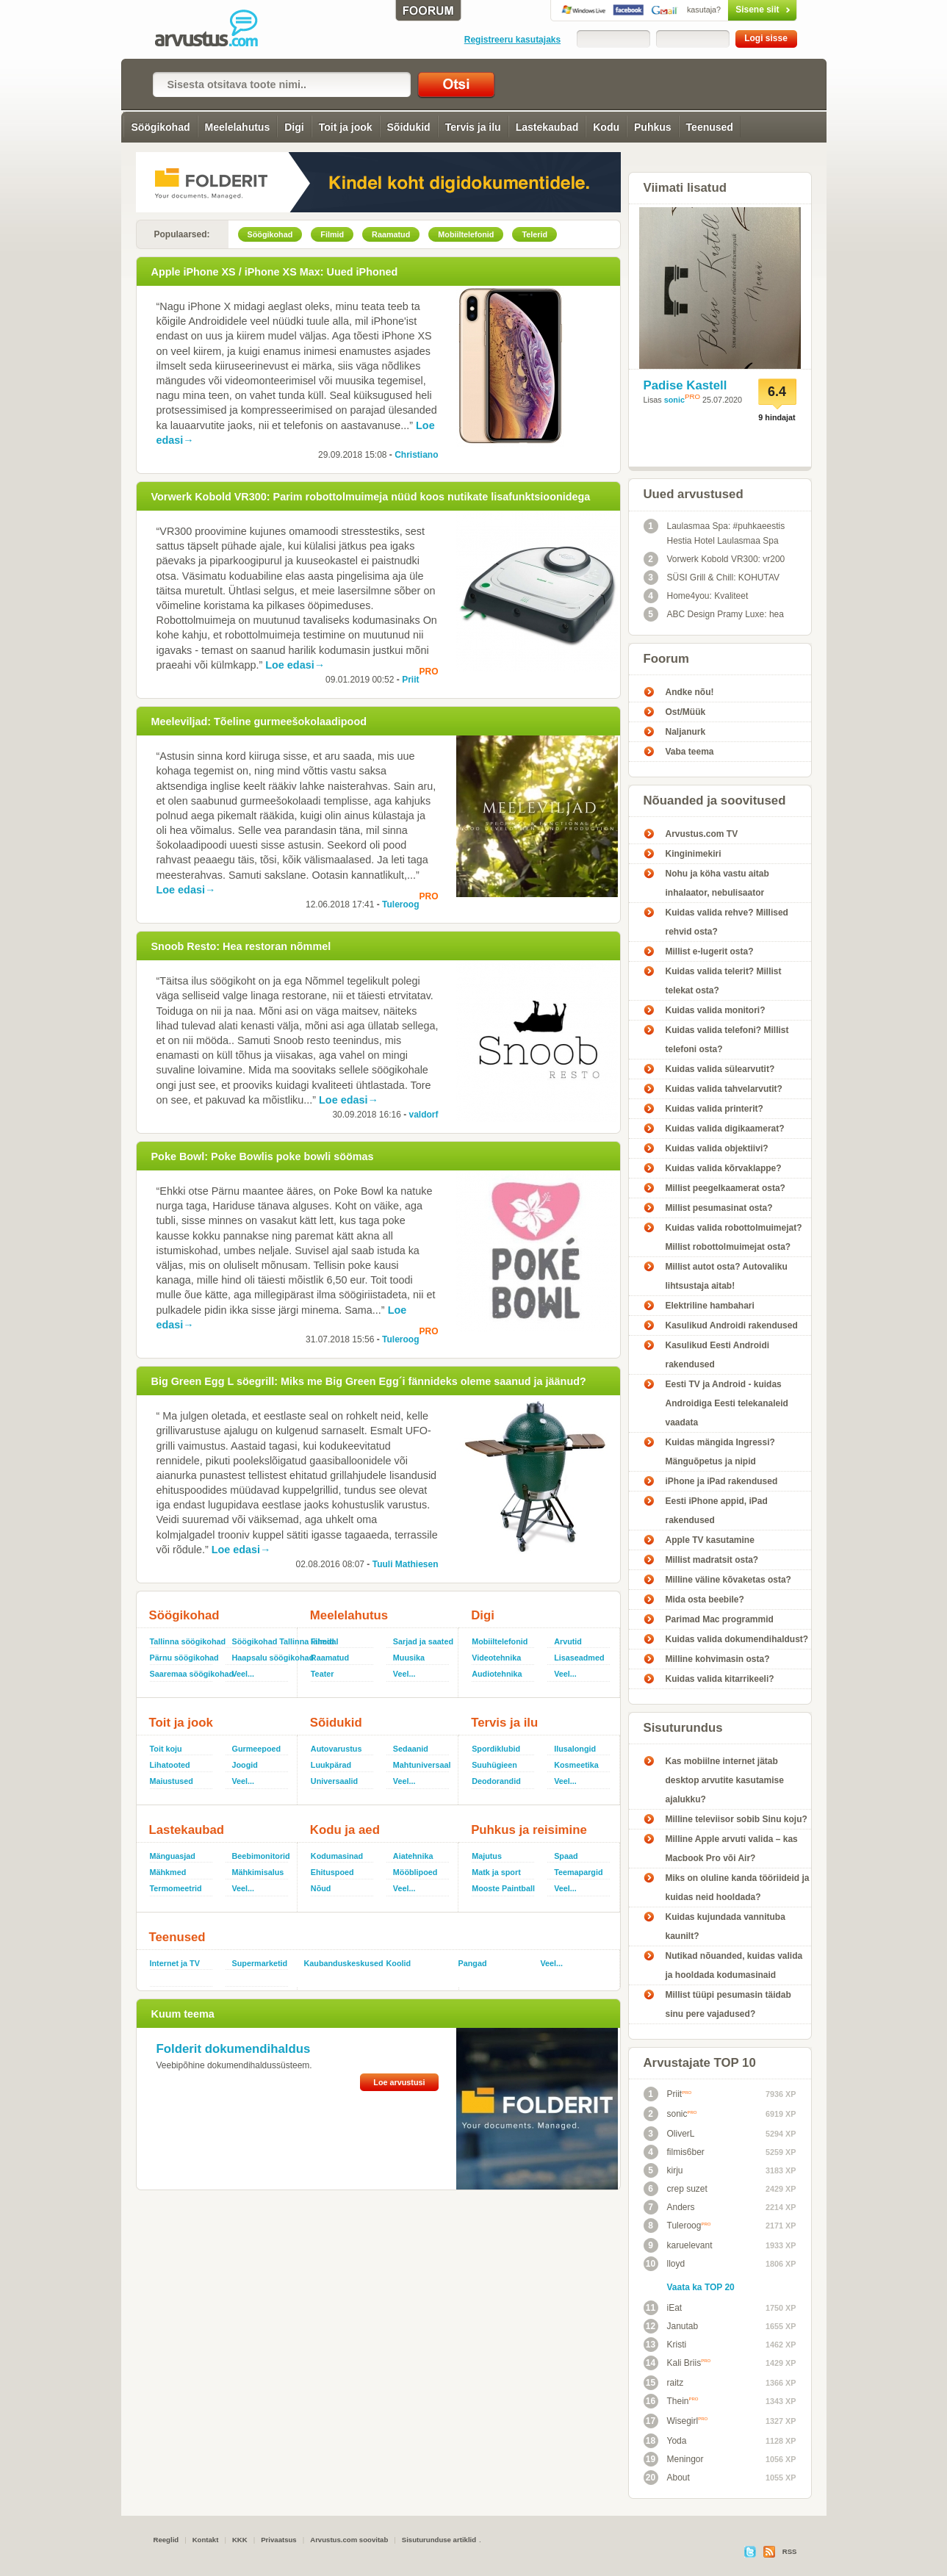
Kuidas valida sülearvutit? (720, 1069)
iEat (663, 2307)
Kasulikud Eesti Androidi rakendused (718, 1355)
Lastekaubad (547, 127)
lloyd (664, 2263)
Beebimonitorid (261, 1856)
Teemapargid (578, 1872)
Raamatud (330, 1657)
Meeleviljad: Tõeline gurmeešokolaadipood (259, 721)
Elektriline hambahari (710, 1305)
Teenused (709, 127)
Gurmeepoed (256, 1748)
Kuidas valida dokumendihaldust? (737, 1639)
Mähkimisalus (258, 1872)
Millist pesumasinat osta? (719, 1208)
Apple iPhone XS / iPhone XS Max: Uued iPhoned (274, 272)
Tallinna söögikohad (185, 1641)
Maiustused (171, 1781)
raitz (664, 2382)
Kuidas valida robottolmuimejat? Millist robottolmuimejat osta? (734, 1237)
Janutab (671, 2326)
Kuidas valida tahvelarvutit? (724, 1089)
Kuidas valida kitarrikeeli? (720, 1679)
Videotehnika (496, 1657)
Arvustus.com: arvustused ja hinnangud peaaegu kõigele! (216, 29)
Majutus (487, 1856)
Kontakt (205, 2540)
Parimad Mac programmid (720, 1619)
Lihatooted (170, 1764)
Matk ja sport (496, 1872)
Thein (671, 2401)
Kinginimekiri (693, 854)
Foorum (666, 659)
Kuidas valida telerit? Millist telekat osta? (724, 981)
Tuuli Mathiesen (405, 1564)
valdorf (423, 1114)
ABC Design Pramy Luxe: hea (714, 614)
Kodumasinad (337, 1856)
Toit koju (166, 1748)
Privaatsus (279, 2540)
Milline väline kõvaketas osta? (728, 1580)
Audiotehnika (497, 1673)
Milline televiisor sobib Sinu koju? (736, 1819)
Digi (293, 127)
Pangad (472, 1963)
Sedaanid (410, 1748)
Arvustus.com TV (702, 834)
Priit (410, 679)
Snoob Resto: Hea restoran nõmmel (241, 946)
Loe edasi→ (295, 665)
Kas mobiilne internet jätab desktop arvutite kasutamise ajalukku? (725, 1780)
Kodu (606, 127)
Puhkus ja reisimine (529, 1830)
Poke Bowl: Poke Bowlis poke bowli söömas (262, 1156)
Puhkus (652, 127)
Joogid (245, 1764)
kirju (663, 2170)
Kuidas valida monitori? (716, 1010)
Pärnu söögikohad (184, 1657)
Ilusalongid (575, 1748)
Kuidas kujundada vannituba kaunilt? (725, 1926)
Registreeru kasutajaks (512, 40)
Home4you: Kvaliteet (696, 596)
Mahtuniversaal (422, 1764)
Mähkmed (168, 1872)
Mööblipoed (415, 1872)
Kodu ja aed (345, 1830)
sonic (674, 399)
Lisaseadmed (579, 1657)
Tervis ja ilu (473, 127)
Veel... (243, 1673)
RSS (789, 2551)
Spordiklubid (496, 1748)
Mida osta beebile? (705, 1599)
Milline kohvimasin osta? (718, 1659)
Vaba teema (690, 751)
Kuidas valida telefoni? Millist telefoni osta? (727, 1039)
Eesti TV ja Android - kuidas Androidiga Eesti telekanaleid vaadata (727, 1403)
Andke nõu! (690, 692)
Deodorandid (496, 1781)
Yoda (665, 2440)
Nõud (321, 1888)
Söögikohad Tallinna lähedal (261, 1641)
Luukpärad (331, 1764)
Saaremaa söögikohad (185, 1673)
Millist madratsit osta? (712, 1560)
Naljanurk (686, 732)
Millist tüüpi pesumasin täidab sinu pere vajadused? (728, 2004)
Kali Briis (677, 2363)
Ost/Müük (686, 712)
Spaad (565, 1856)
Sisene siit (731, 9)
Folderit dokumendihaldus (233, 2049)
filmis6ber (674, 2152)
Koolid (398, 1963)
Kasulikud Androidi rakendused (732, 1325)
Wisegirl (676, 2421)
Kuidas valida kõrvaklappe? (724, 1168)
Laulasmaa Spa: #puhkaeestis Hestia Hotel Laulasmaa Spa (714, 532)
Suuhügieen (494, 1764)
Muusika (409, 1657)
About (667, 2477)
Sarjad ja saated (422, 1641)
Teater (322, 1673)
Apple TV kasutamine (710, 1540)
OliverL (669, 2133)
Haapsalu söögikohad (261, 1657)
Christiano (416, 455)
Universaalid (334, 1781)
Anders (669, 2207)
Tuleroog (400, 904)
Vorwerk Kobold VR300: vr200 (714, 559)
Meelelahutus (237, 127)
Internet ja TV (175, 1963)
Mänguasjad (172, 1856)
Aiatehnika (413, 1856)
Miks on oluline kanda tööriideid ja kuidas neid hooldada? (738, 1887)
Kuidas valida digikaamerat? (725, 1128)
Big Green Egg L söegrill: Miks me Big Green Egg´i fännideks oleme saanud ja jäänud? (368, 1381)
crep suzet (675, 2188)
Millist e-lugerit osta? (710, 951)
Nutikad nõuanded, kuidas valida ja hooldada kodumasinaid (734, 1965)
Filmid (322, 1641)
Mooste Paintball (503, 1888)
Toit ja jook (345, 127)
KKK (240, 2540)
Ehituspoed (332, 1872)
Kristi (665, 2344)
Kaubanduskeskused (339, 1963)
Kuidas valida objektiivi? (717, 1148)
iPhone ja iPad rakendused (722, 1481)
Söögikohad (160, 127)
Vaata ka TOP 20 (701, 2287)
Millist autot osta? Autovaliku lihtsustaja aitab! (727, 1276)
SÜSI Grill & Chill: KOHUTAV (712, 577)
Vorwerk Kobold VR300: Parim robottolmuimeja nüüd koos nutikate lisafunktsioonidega (371, 497)
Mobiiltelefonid (499, 1641)
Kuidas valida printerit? (714, 1109)
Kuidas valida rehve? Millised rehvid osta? (727, 922)
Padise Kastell (685, 385)
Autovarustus (336, 1748)
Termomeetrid (176, 1888)
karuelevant (678, 2245)
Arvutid (568, 1641)
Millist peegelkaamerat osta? (725, 1188)
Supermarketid (260, 1963)
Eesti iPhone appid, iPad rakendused (717, 1510)
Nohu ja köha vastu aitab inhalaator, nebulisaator (717, 883)
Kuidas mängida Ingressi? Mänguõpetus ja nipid (720, 1452)
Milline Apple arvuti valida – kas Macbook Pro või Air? (732, 1848)
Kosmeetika (576, 1764)
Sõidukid (409, 127)
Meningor (674, 2459)
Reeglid (166, 2540)
